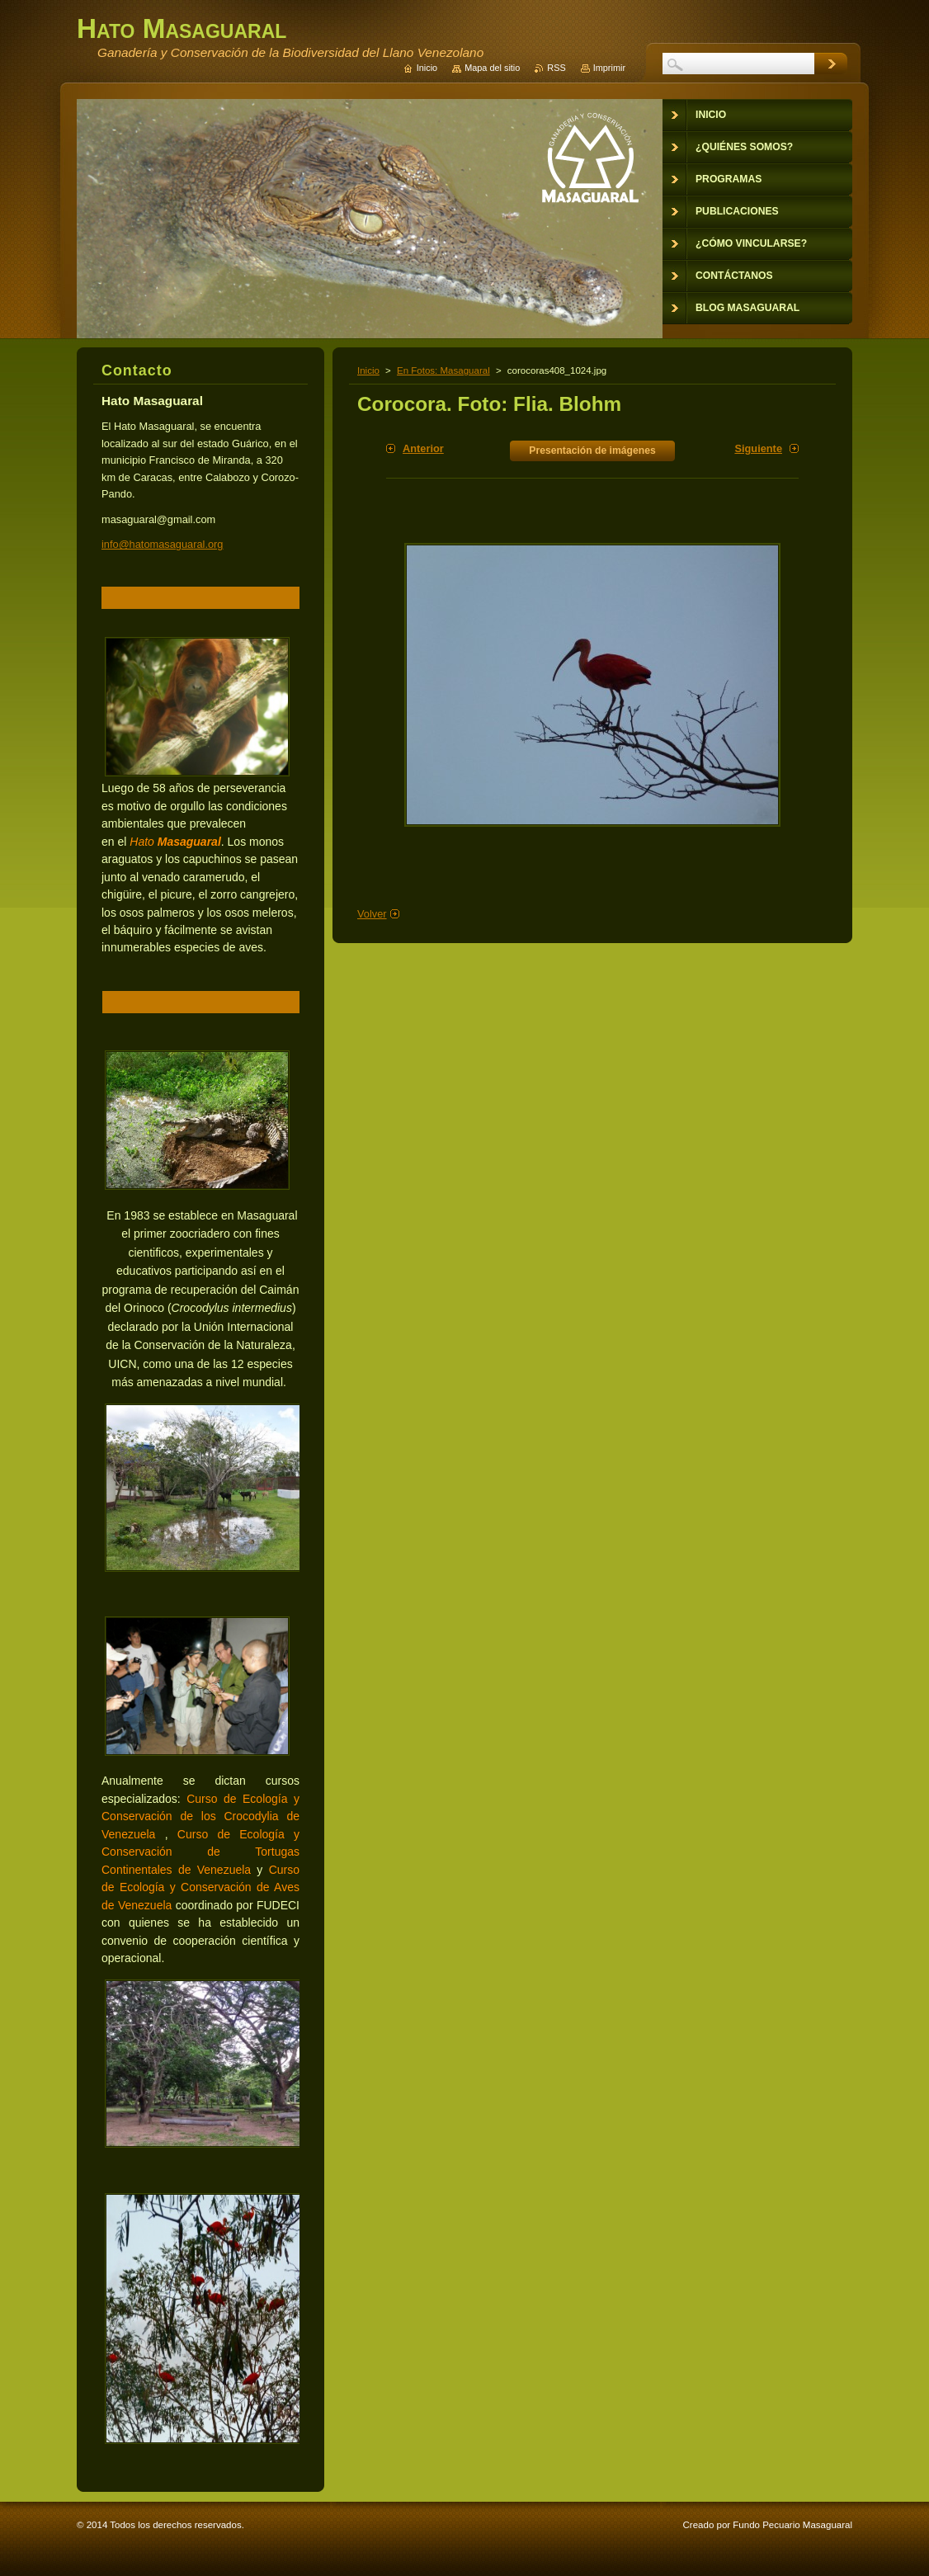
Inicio (368, 370)
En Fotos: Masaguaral (443, 370)
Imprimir (609, 68)
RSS (556, 68)
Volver (372, 914)
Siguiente (758, 448)
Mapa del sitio (492, 68)
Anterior (423, 448)
